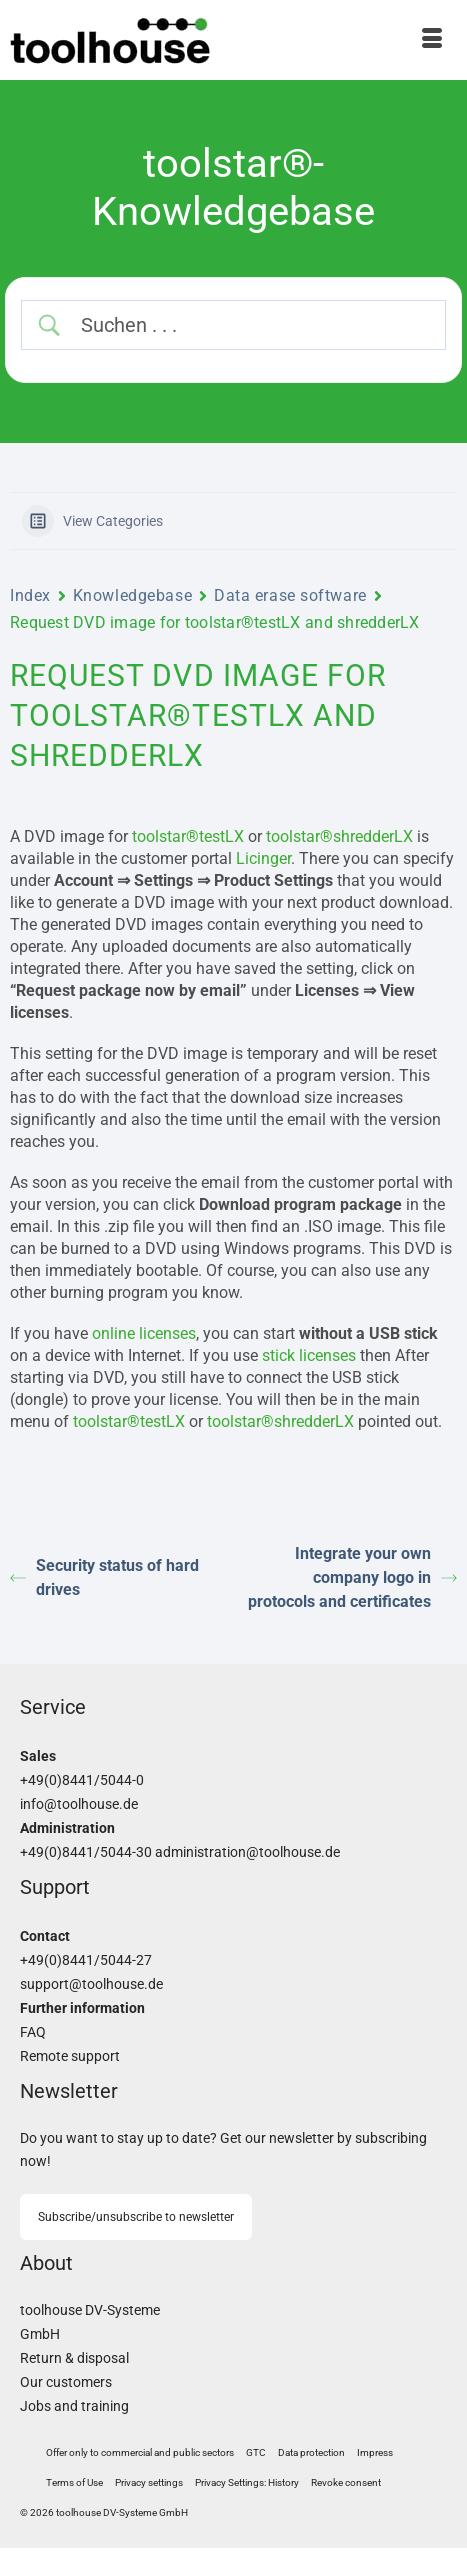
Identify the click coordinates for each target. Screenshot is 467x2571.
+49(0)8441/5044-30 (86, 1852)
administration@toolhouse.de (247, 1852)
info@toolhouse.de (79, 1804)
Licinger (263, 858)
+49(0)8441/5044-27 (86, 1960)
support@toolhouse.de (91, 1984)
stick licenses (309, 1355)
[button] (149, 2483)
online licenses (144, 1333)
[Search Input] (250, 325)
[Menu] (432, 40)
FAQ (33, 2032)
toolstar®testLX (188, 836)
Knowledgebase (132, 595)
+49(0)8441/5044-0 (82, 1780)
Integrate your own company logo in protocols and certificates (352, 1577)
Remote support (70, 2056)
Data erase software (290, 595)
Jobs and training (74, 2406)
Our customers (66, 2382)
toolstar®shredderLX (339, 836)
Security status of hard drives (104, 1577)
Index (30, 595)
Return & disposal (74, 2358)
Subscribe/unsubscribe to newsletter (136, 2217)
